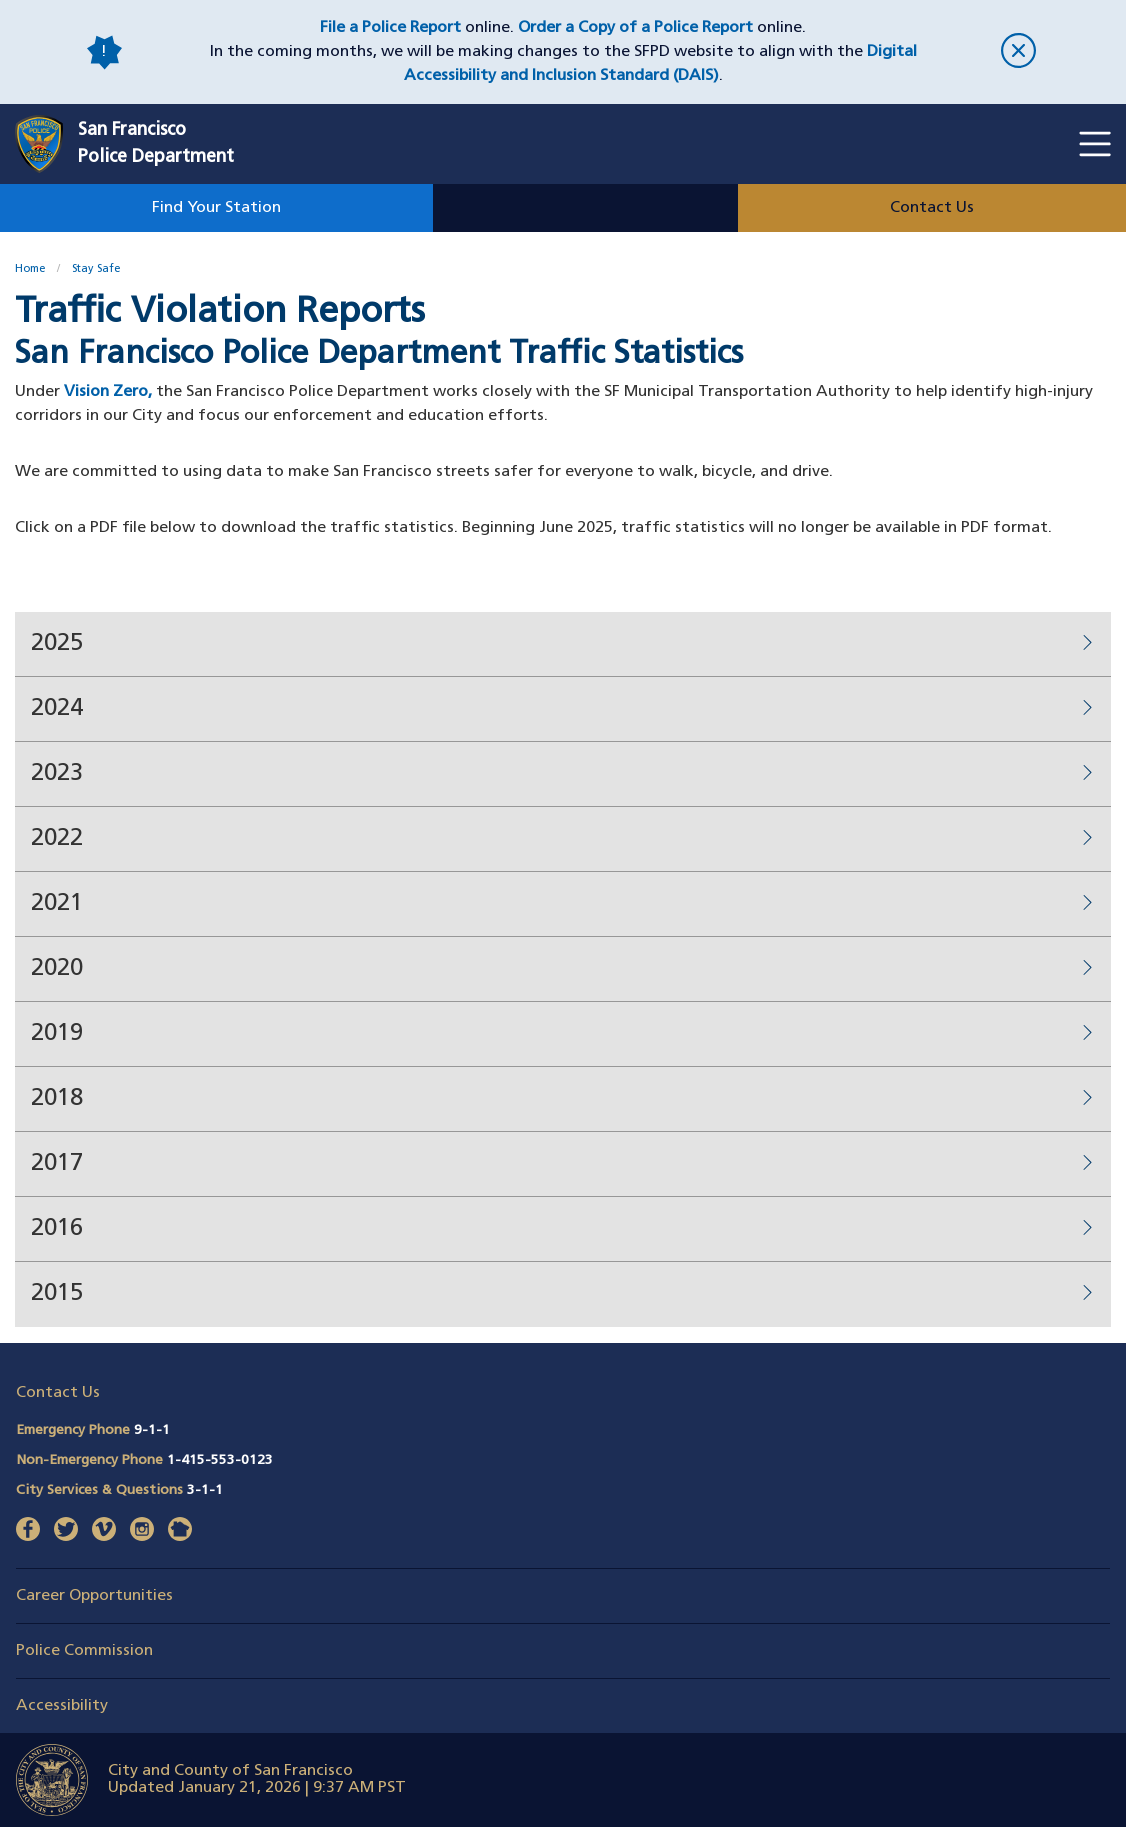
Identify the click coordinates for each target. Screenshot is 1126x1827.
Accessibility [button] (62, 1706)
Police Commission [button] (84, 1651)
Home (30, 269)
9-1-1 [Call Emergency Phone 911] (152, 1430)
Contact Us (932, 208)
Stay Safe (96, 269)
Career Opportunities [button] (94, 1596)
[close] (1019, 52)
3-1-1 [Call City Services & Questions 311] (205, 1490)
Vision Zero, (108, 392)
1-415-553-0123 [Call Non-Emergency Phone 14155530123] (220, 1460)
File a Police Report (390, 28)
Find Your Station (216, 208)
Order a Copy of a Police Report (635, 28)
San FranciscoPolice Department (156, 144)
